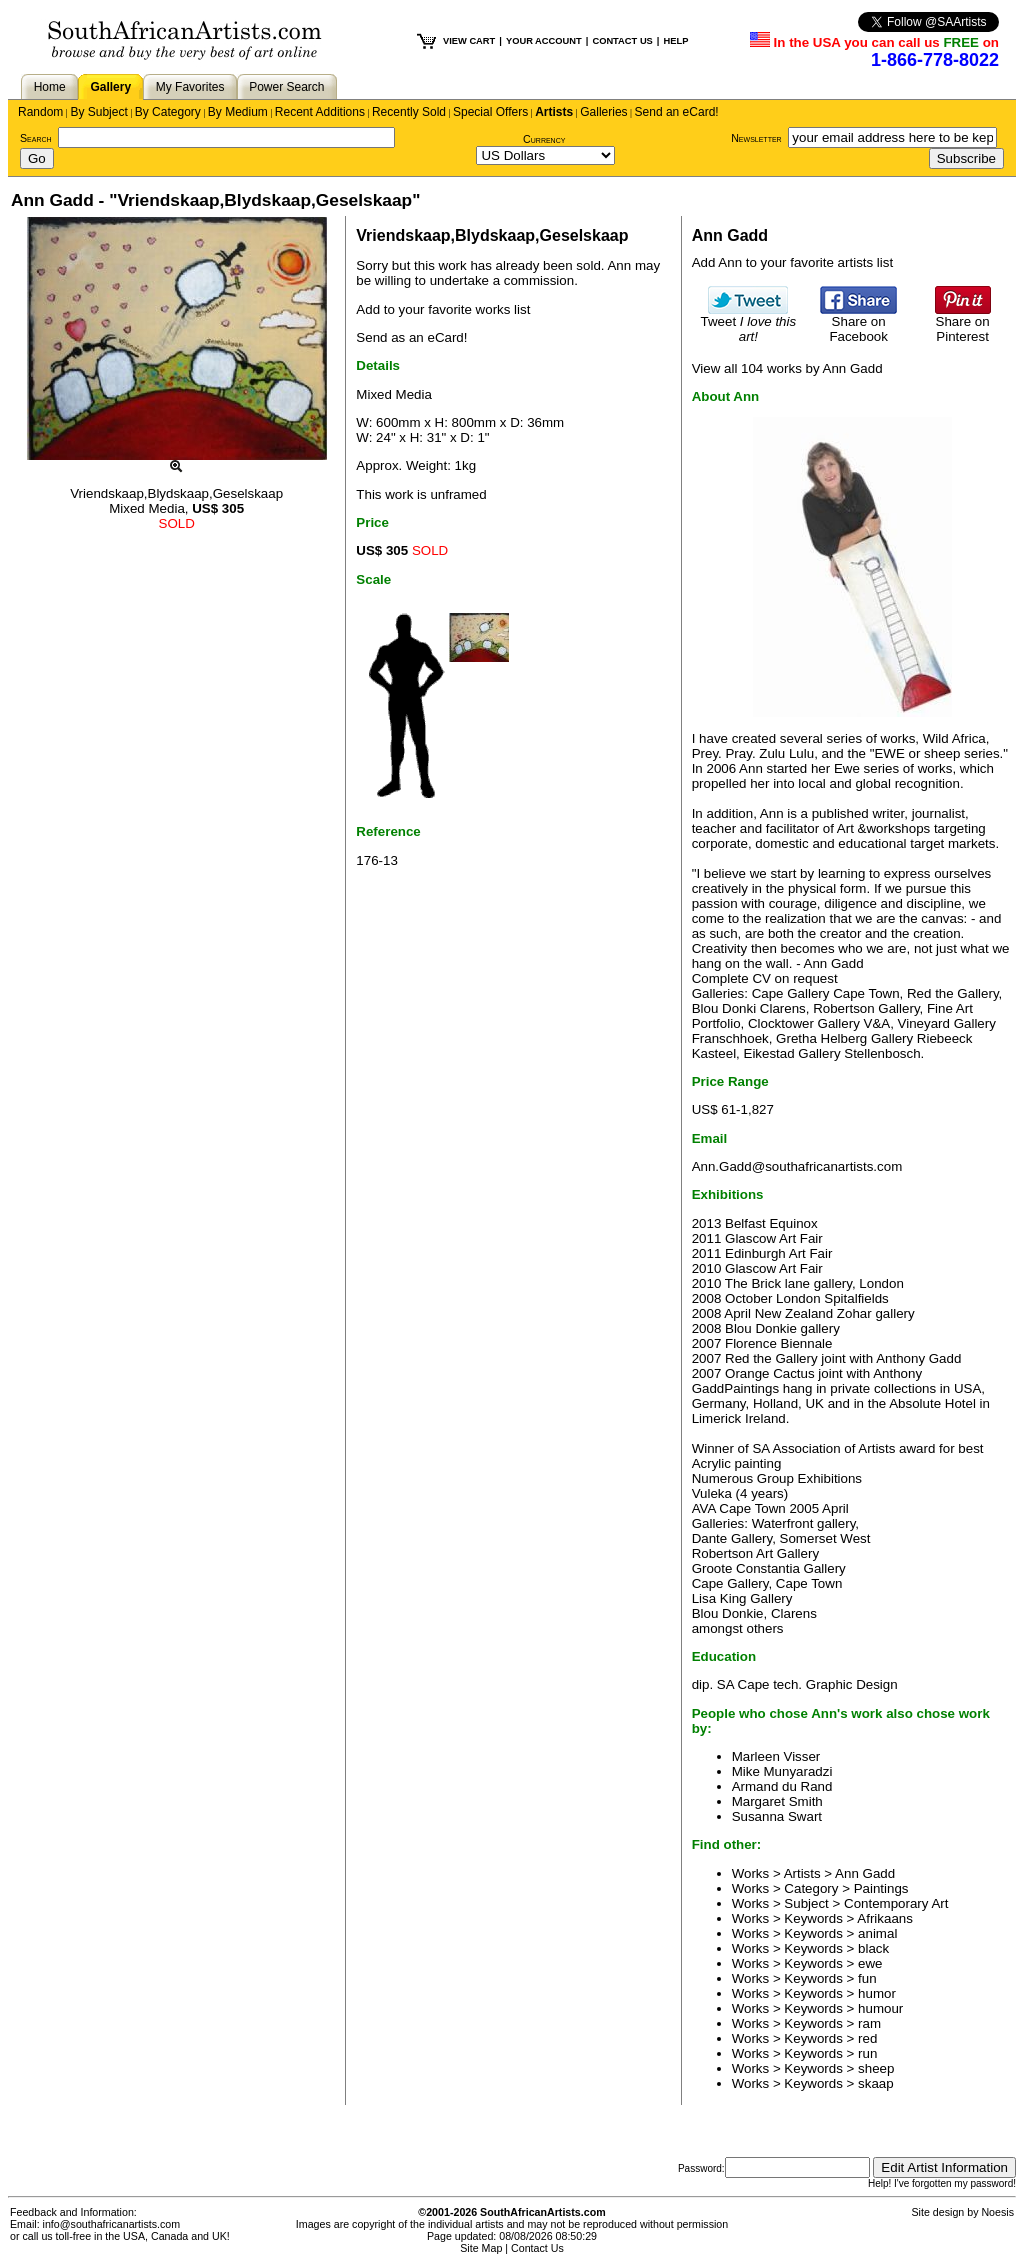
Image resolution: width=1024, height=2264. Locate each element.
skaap (876, 2083)
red (867, 2038)
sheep (876, 2068)
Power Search (286, 87)
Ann (619, 265)
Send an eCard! (677, 112)
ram (869, 2023)
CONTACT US (622, 41)
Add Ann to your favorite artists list (793, 262)
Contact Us (537, 2248)
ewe (870, 1963)
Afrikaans (885, 1918)
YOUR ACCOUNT (544, 41)
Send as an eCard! (411, 337)
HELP (675, 41)
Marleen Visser (776, 1756)
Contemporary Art (896, 1903)
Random (40, 112)
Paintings (881, 1888)
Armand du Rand (782, 1786)
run (867, 2053)
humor (877, 1993)
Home (50, 87)
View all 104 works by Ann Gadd (787, 368)
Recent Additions (320, 112)
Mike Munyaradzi (782, 1771)
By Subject (98, 112)
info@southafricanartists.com (112, 2224)
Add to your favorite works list (443, 309)
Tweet (749, 323)
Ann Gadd (865, 1873)
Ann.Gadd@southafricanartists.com (797, 1166)
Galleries (603, 112)
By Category (168, 112)
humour (880, 2008)
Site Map (481, 2248)
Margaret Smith (777, 1801)
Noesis (997, 2212)
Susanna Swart (777, 1816)
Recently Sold (409, 112)
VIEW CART (469, 41)
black (873, 1948)
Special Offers (490, 112)
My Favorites (190, 87)
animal (877, 1933)
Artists (554, 112)
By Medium (238, 112)
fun (867, 1978)
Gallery (110, 87)
